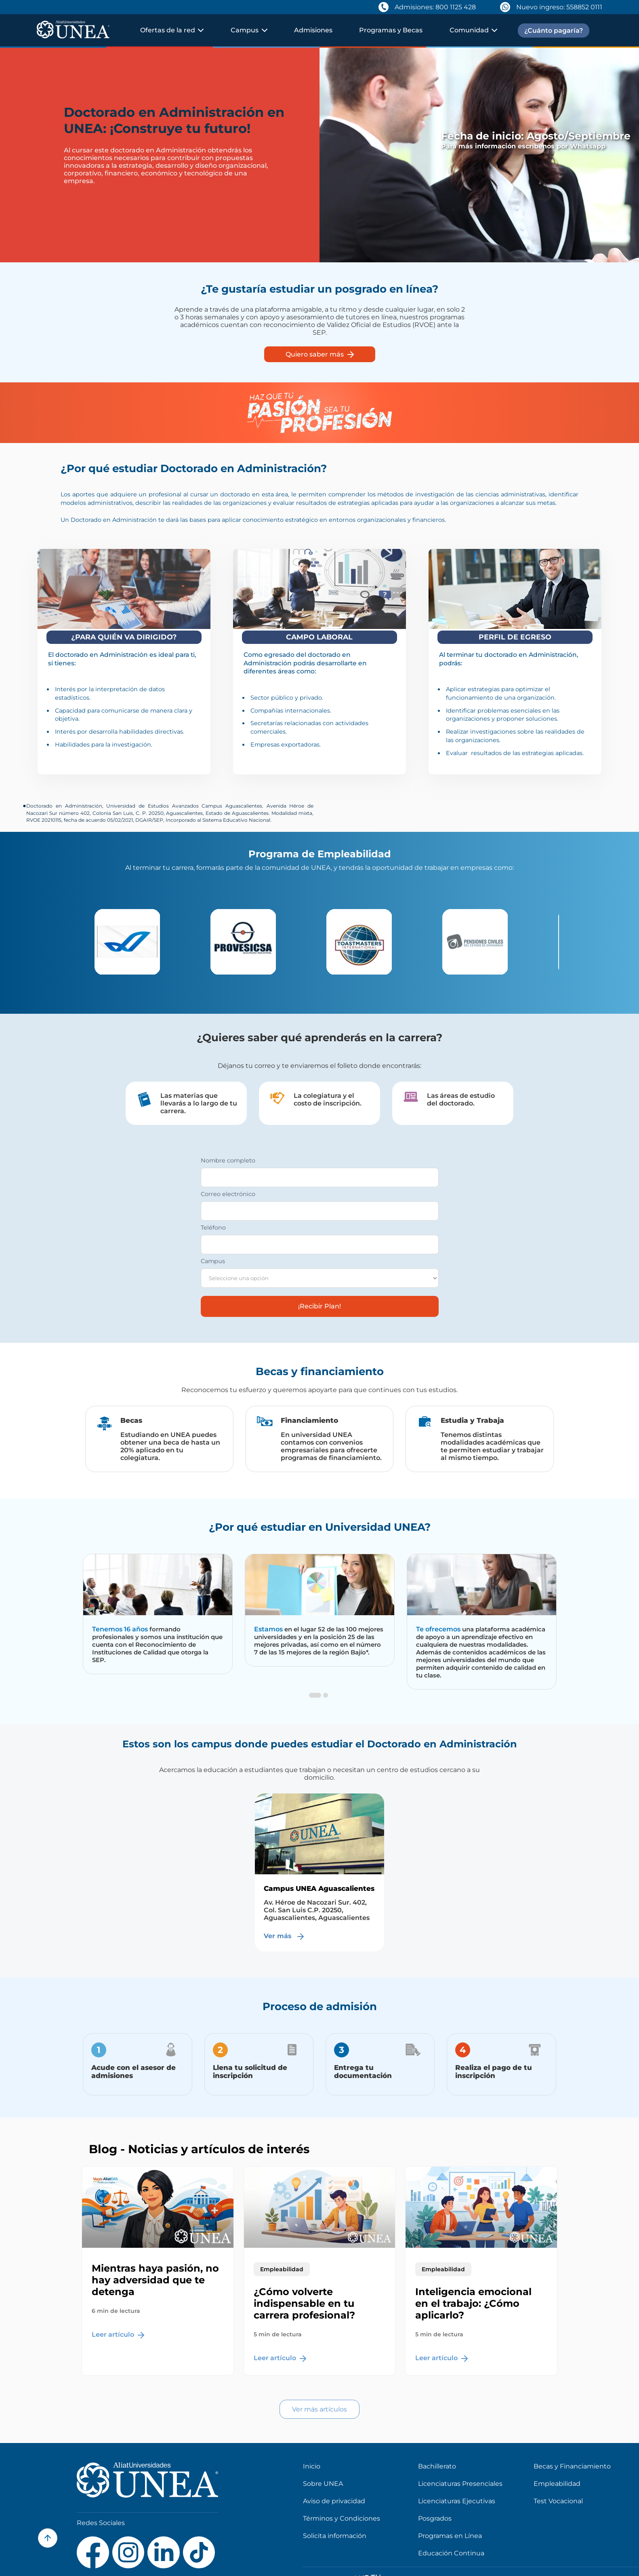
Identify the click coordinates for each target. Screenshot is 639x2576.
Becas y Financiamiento (572, 2466)
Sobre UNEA (323, 2483)
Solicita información (334, 2536)
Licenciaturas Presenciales (460, 2483)
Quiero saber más (320, 354)
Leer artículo (118, 2334)
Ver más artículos (319, 2409)
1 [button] (313, 1703)
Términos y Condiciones (341, 2518)
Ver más (284, 1936)
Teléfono (213, 1227)
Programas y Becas (390, 30)
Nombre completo (228, 1160)
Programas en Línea (450, 2536)
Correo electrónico (228, 1194)
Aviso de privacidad (334, 2501)
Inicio (311, 2466)
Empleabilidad (557, 2483)
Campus (213, 1261)
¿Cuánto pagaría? (553, 30)
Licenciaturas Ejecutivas (456, 2501)
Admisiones (313, 30)
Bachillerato (437, 2466)
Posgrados (435, 2518)
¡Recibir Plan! (319, 1306)
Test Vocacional (558, 2501)
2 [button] (326, 1703)
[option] (146, 942)
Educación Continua (451, 2553)
